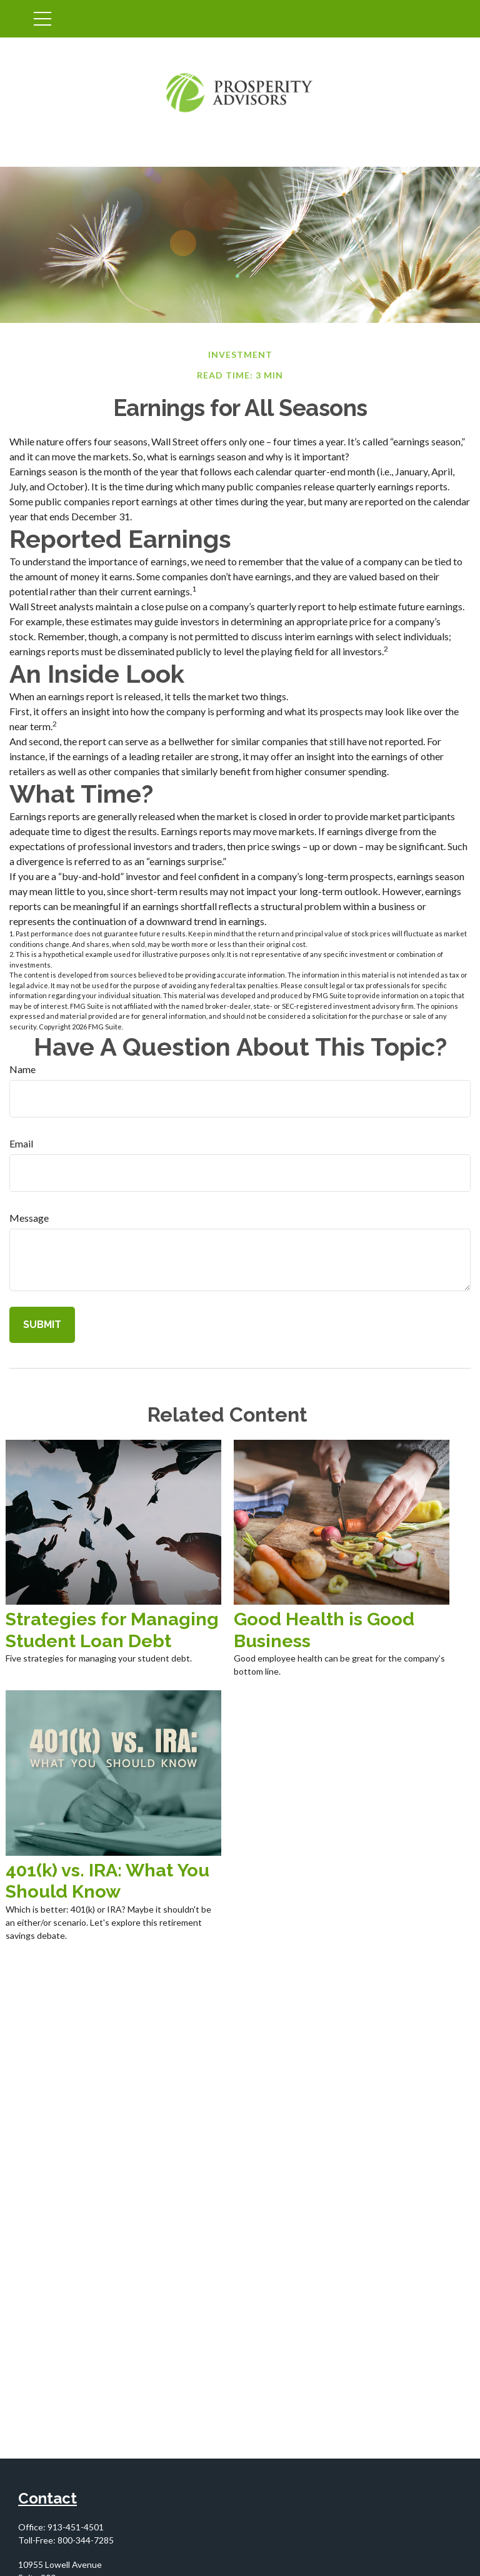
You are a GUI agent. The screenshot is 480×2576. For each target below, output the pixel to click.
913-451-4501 (76, 2527)
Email (21, 1143)
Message (29, 1218)
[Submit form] (42, 1325)
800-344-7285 (86, 2540)
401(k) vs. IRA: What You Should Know (107, 1881)
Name (22, 1069)
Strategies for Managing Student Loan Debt (112, 1630)
